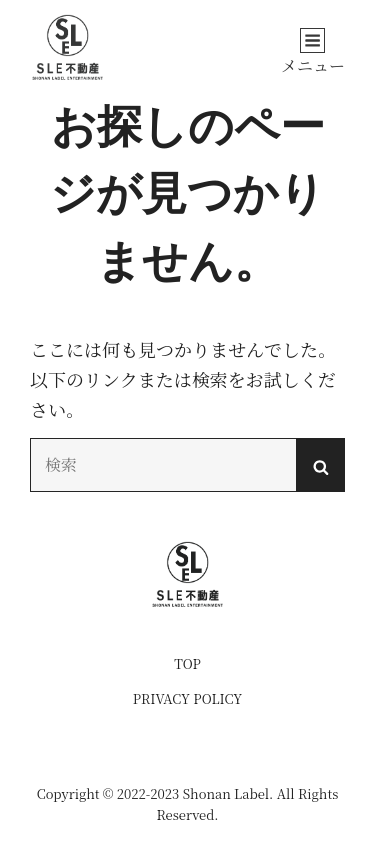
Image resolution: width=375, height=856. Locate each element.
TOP (187, 663)
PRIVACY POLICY (187, 698)
